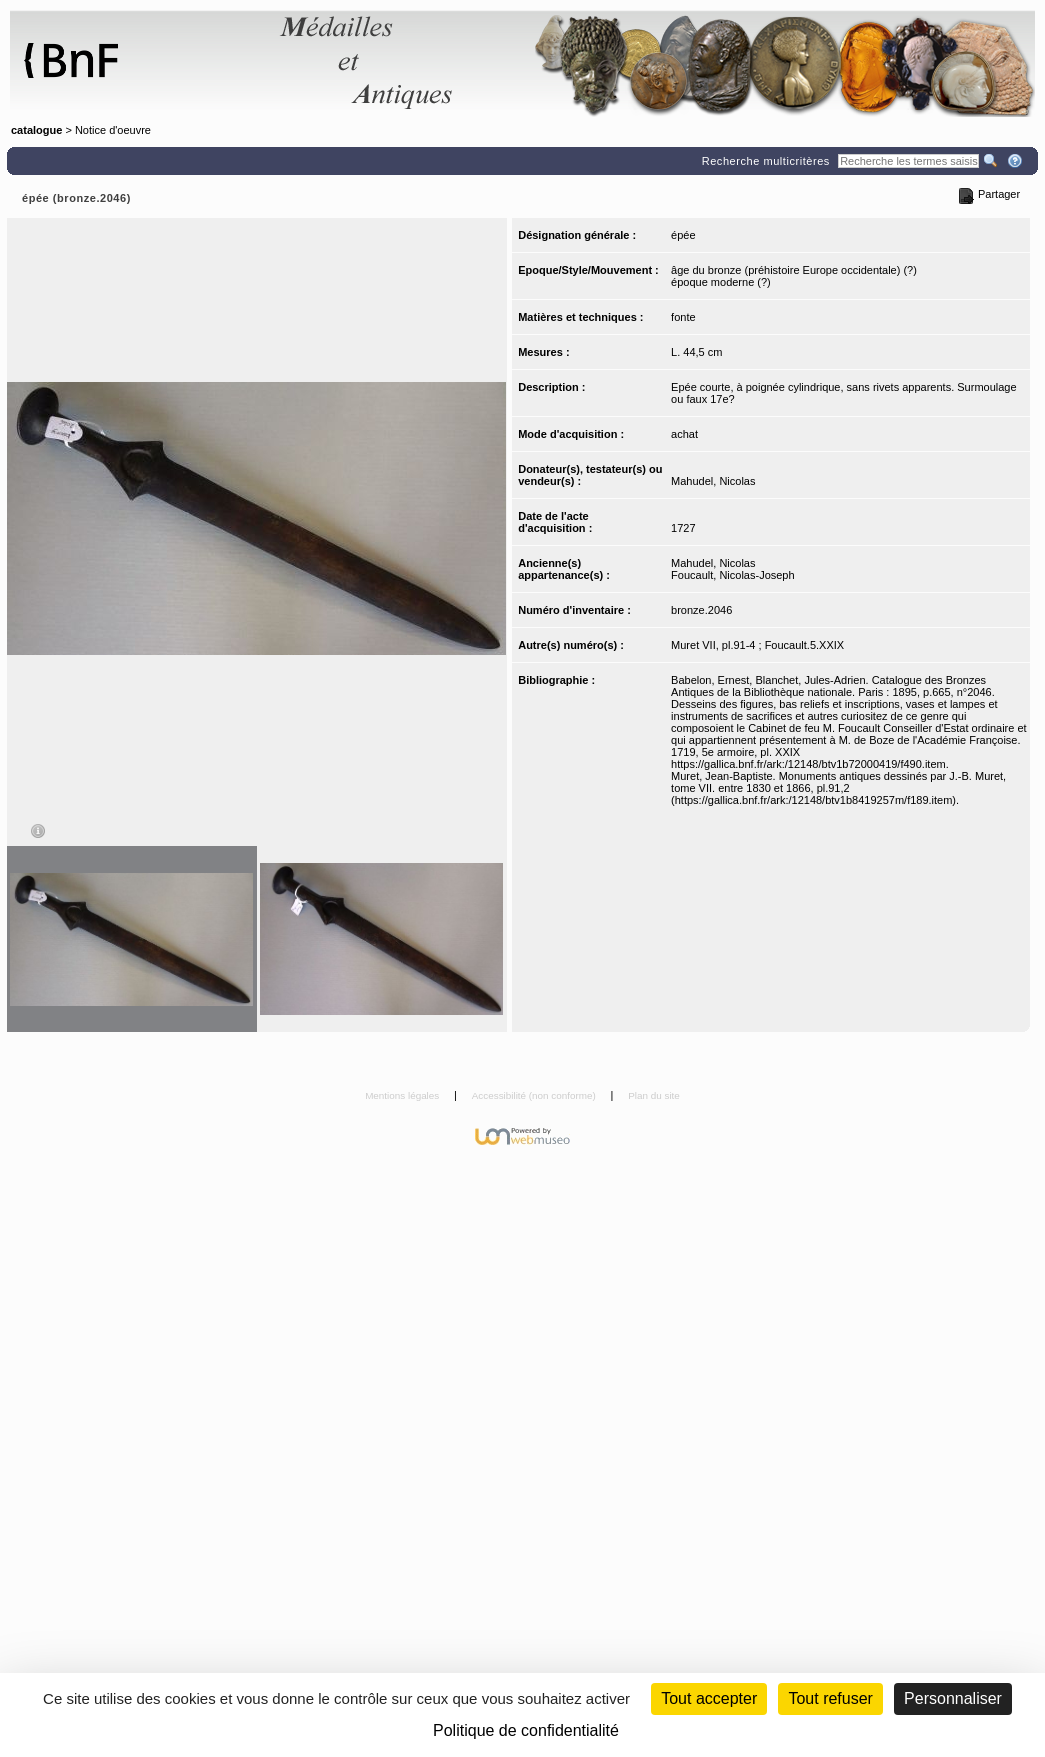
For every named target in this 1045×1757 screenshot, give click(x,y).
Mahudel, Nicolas (713, 481)
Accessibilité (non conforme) (535, 1095)
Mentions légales (403, 1095)
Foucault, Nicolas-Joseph (733, 575)
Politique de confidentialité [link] (526, 1730)
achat (684, 434)
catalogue (36, 130)
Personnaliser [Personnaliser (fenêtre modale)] (953, 1698)
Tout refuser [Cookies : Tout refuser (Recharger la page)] (830, 1698)
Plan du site (654, 1095)
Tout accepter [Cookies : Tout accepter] (709, 1698)
